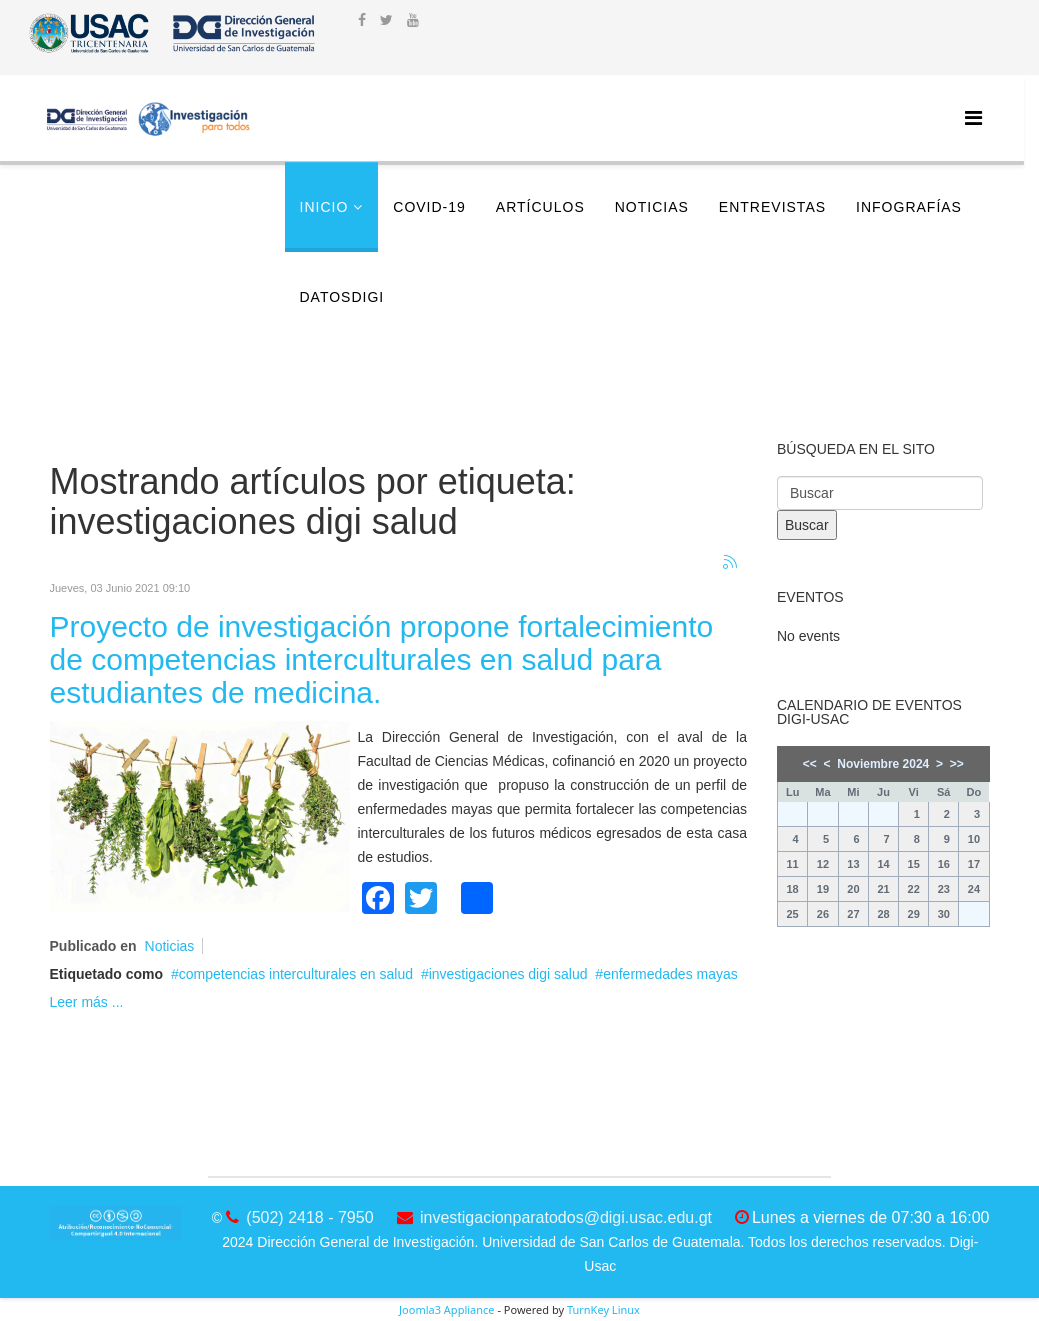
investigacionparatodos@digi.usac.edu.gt (566, 1217)
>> (957, 764)
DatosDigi (342, 297)
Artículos (540, 207)
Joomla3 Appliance (446, 1309)
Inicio (324, 207)
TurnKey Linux (603, 1309)
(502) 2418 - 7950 (309, 1217)
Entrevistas (772, 207)
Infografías (909, 207)
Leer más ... (87, 1002)
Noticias (652, 207)
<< (810, 764)
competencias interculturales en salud (296, 974)
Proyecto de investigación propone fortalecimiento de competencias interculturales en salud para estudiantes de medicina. (382, 659)
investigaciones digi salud (508, 974)
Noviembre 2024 (883, 764)
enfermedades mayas (670, 974)
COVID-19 (429, 207)
